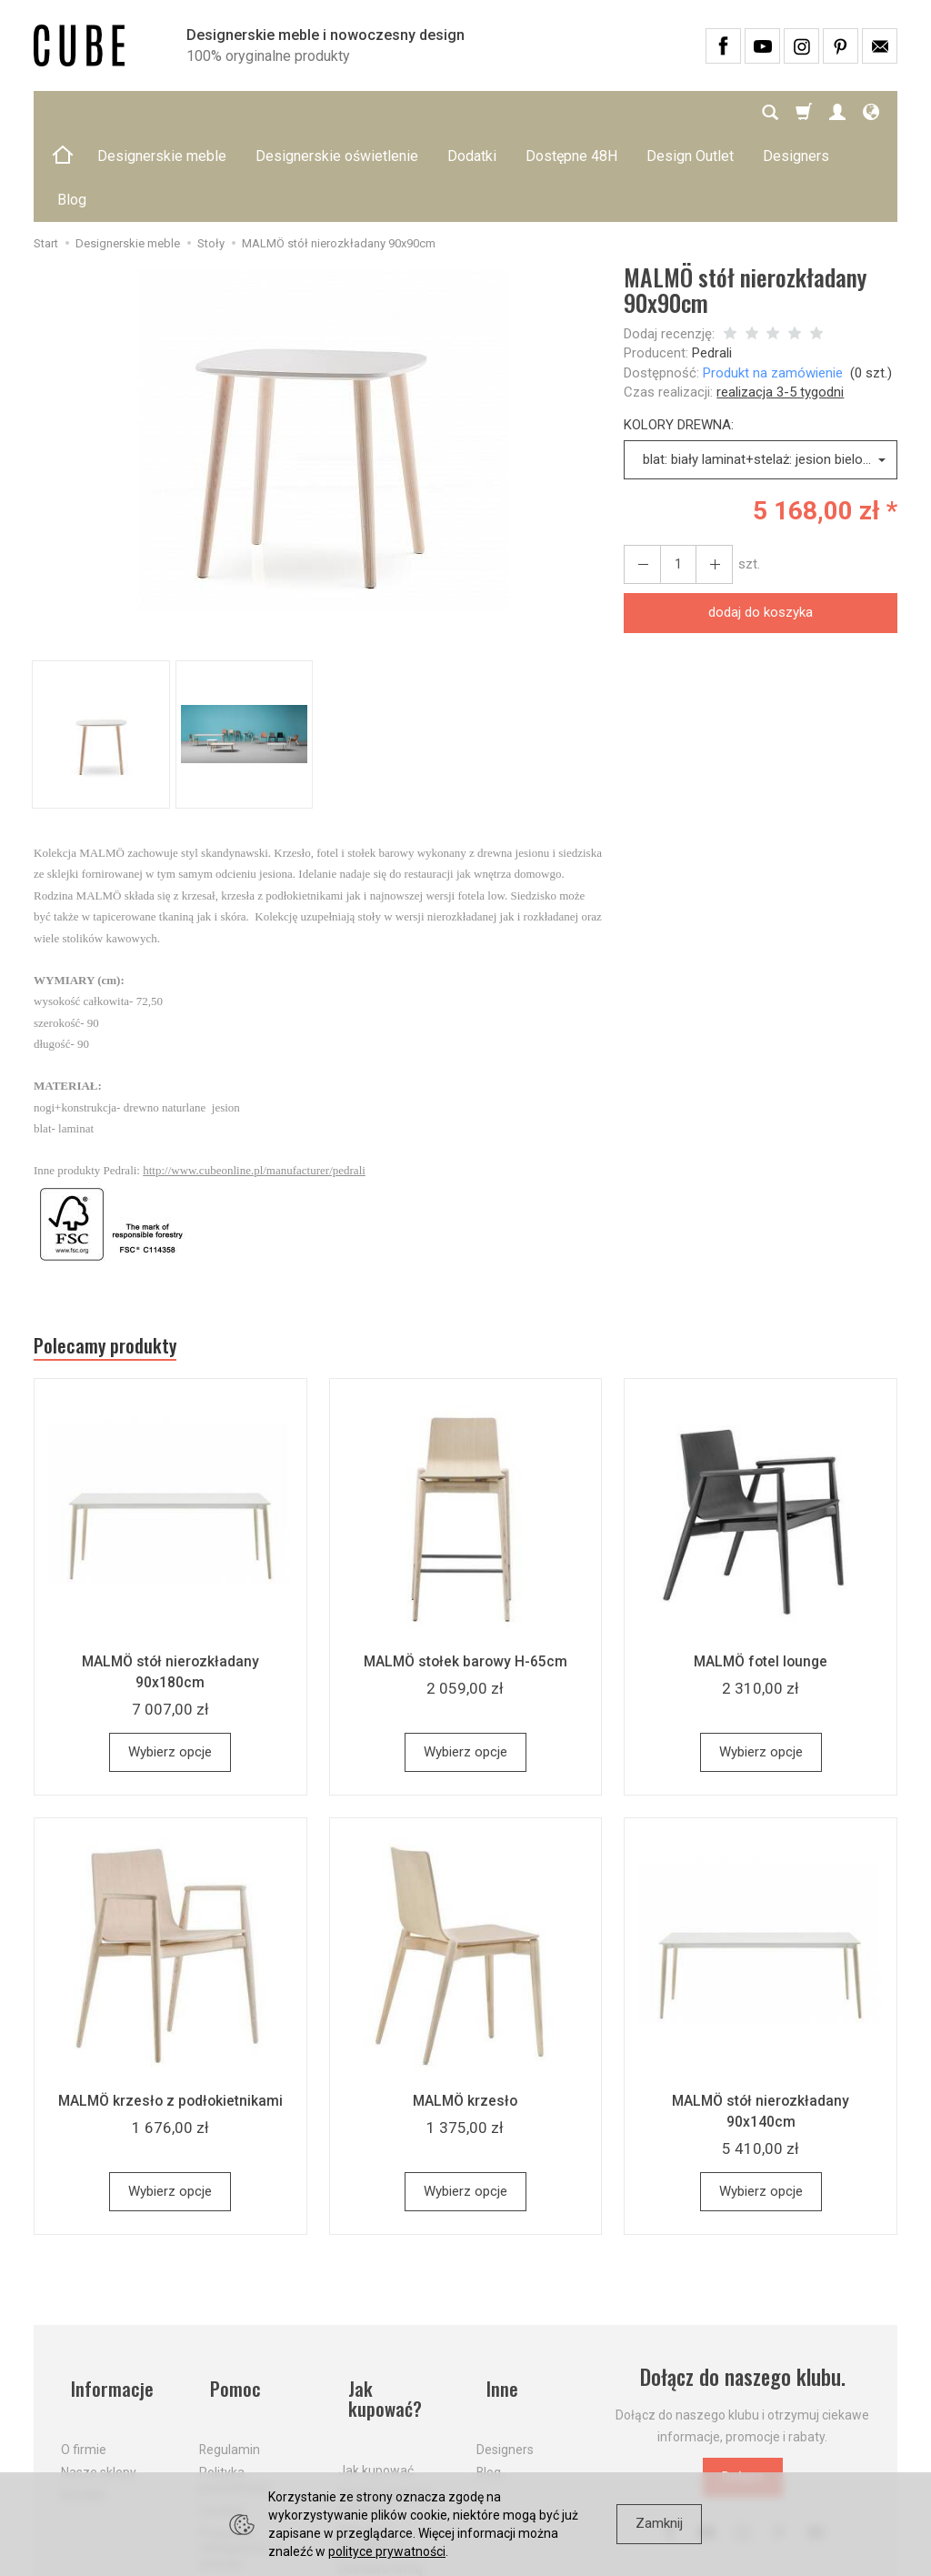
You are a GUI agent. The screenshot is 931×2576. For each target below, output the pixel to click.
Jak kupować (376, 2347)
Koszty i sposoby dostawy (386, 2377)
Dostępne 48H (571, 112)
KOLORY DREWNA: (679, 337)
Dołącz (743, 2397)
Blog (488, 2369)
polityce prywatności (386, 2551)
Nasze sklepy (98, 2369)
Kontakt (83, 2392)
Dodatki (471, 112)
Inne (493, 2297)
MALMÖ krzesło (465, 2020)
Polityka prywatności (234, 2377)
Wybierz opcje (170, 1672)
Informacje (105, 2297)
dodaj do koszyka (760, 525)
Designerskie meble (161, 112)
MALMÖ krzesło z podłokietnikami (170, 2020)
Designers (505, 2347)
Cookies (222, 2407)
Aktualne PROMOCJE (371, 2415)
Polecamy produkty (120, 1262)
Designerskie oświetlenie (336, 112)
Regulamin (229, 2347)
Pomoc (227, 2297)
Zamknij (659, 2523)
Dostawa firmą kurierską (380, 2453)
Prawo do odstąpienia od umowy (241, 2445)
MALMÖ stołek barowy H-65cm (465, 1581)
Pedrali (712, 265)
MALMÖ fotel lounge (760, 1581)
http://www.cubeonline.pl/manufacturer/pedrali (254, 1083)
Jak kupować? (394, 2297)
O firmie (83, 2347)
